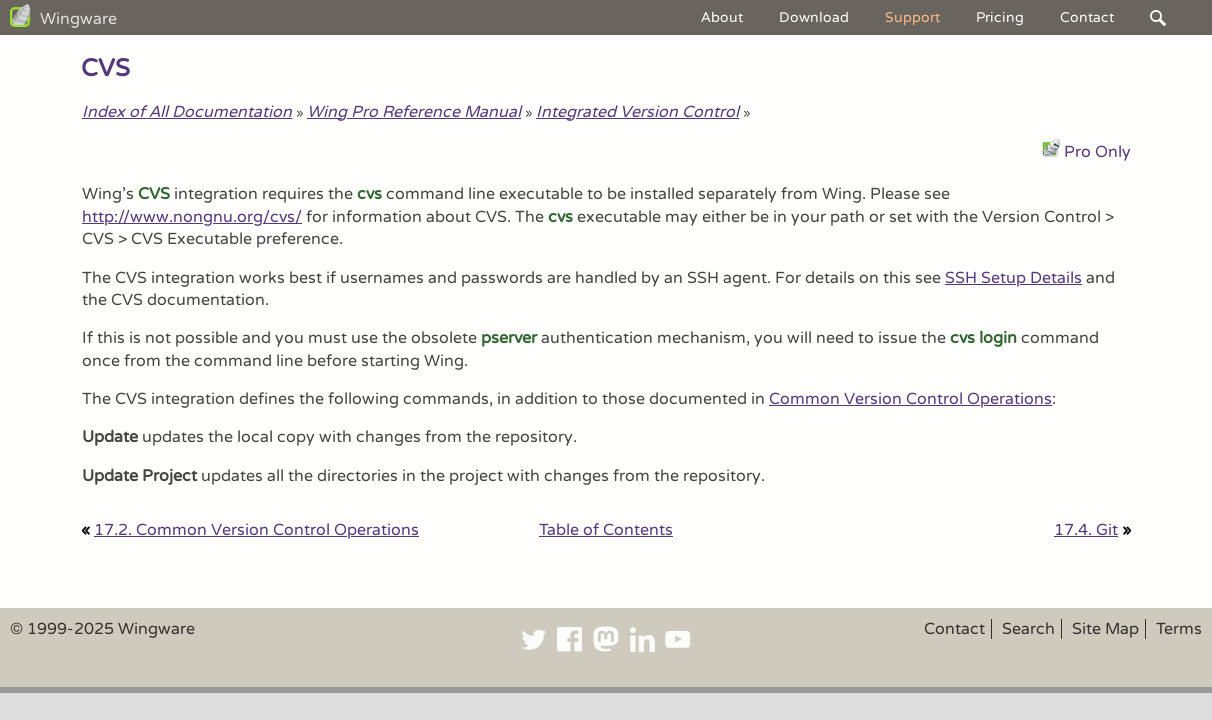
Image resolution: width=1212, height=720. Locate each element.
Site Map (1105, 629)
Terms (1179, 629)
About (722, 17)
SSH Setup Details (1013, 278)
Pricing (1000, 17)
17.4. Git (1086, 530)
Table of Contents (606, 530)
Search (1028, 629)
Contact (1087, 17)
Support (912, 17)
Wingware (78, 19)
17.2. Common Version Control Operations (256, 530)
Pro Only (1097, 152)
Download (814, 17)
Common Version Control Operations (910, 399)
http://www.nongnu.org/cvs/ (192, 217)
